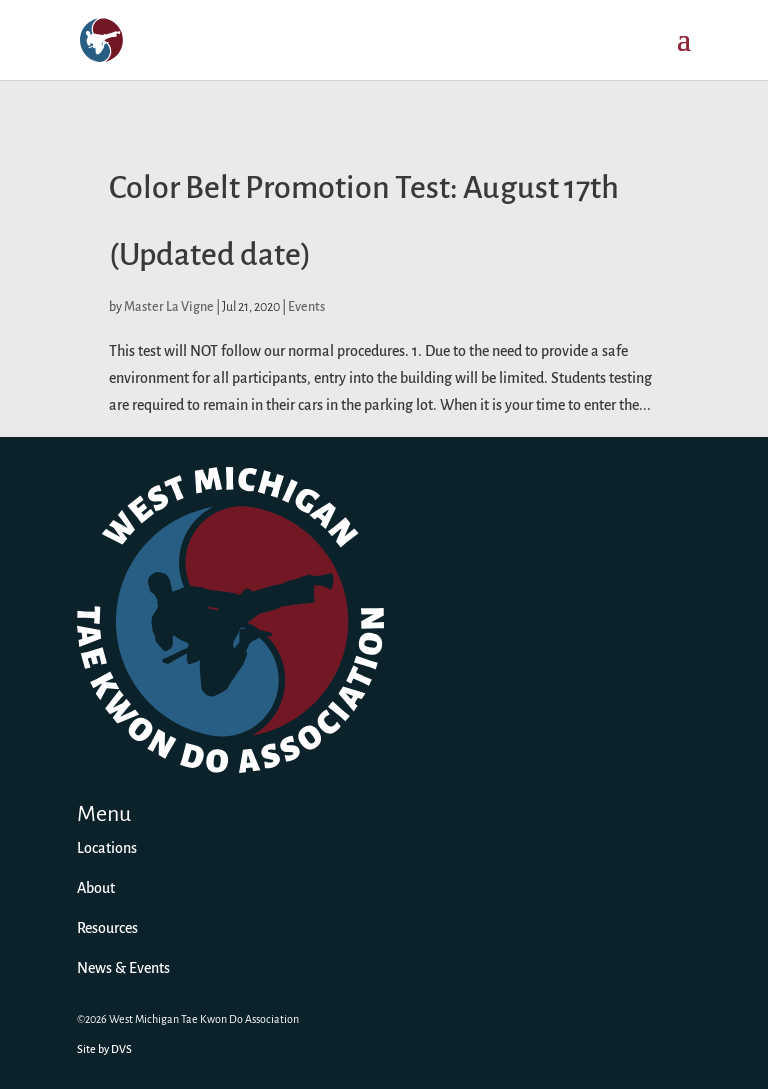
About (96, 889)
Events (306, 307)
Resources (107, 929)
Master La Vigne (169, 307)
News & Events (123, 969)
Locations (107, 849)
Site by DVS (104, 1050)
